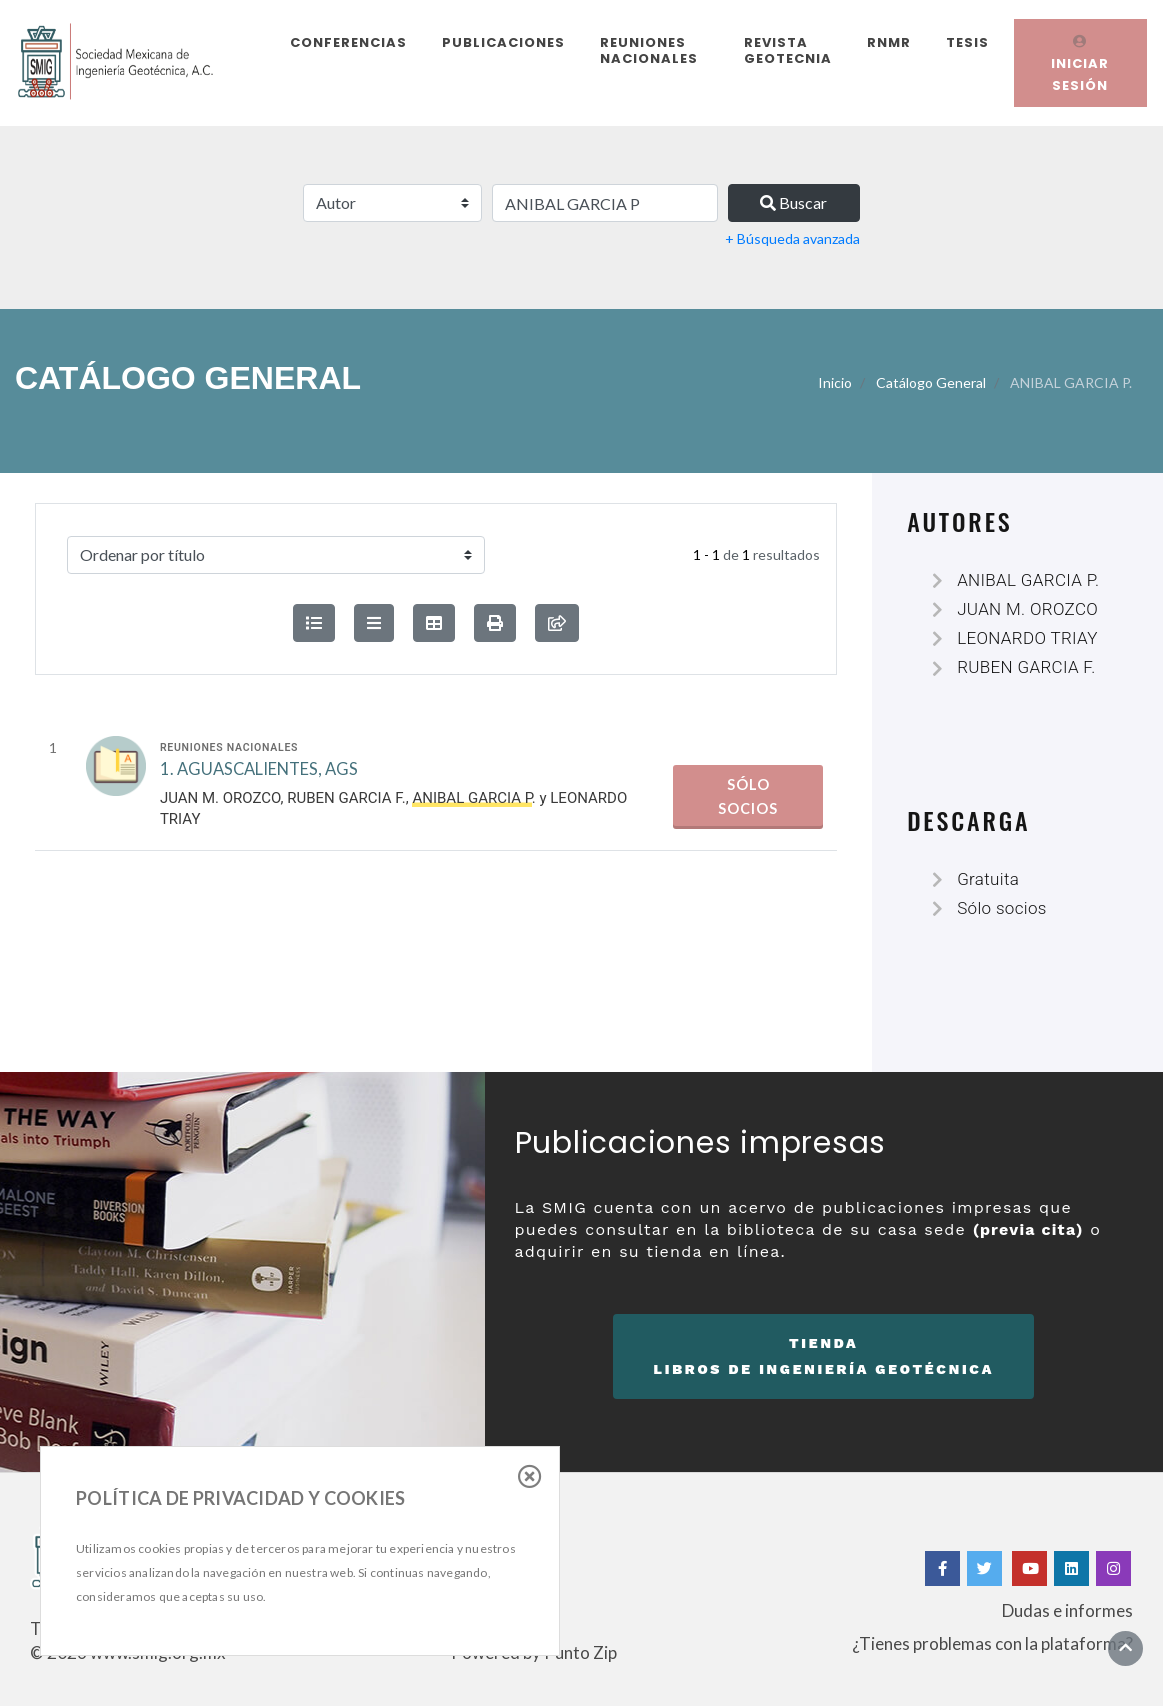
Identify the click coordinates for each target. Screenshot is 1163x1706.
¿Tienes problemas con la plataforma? (992, 1643)
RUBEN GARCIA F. (346, 798)
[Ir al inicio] (1125, 1647)
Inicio (835, 382)
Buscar (793, 202)
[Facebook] (942, 1568)
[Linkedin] (1071, 1568)
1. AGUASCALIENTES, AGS (259, 769)
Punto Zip (580, 1652)
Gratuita (988, 879)
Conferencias (348, 42)
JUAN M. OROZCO (220, 798)
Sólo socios (748, 796)
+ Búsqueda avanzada (792, 238)
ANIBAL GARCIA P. (1028, 580)
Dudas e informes (1067, 1610)
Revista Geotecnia (788, 50)
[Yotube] (1029, 1568)
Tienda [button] (823, 1359)
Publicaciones (503, 42)
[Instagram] (1113, 1568)
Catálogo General (931, 382)
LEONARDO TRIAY (1027, 638)
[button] (495, 623)
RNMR (889, 42)
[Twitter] (986, 1568)
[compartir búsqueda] (557, 623)
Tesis (967, 42)
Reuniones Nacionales (649, 50)
